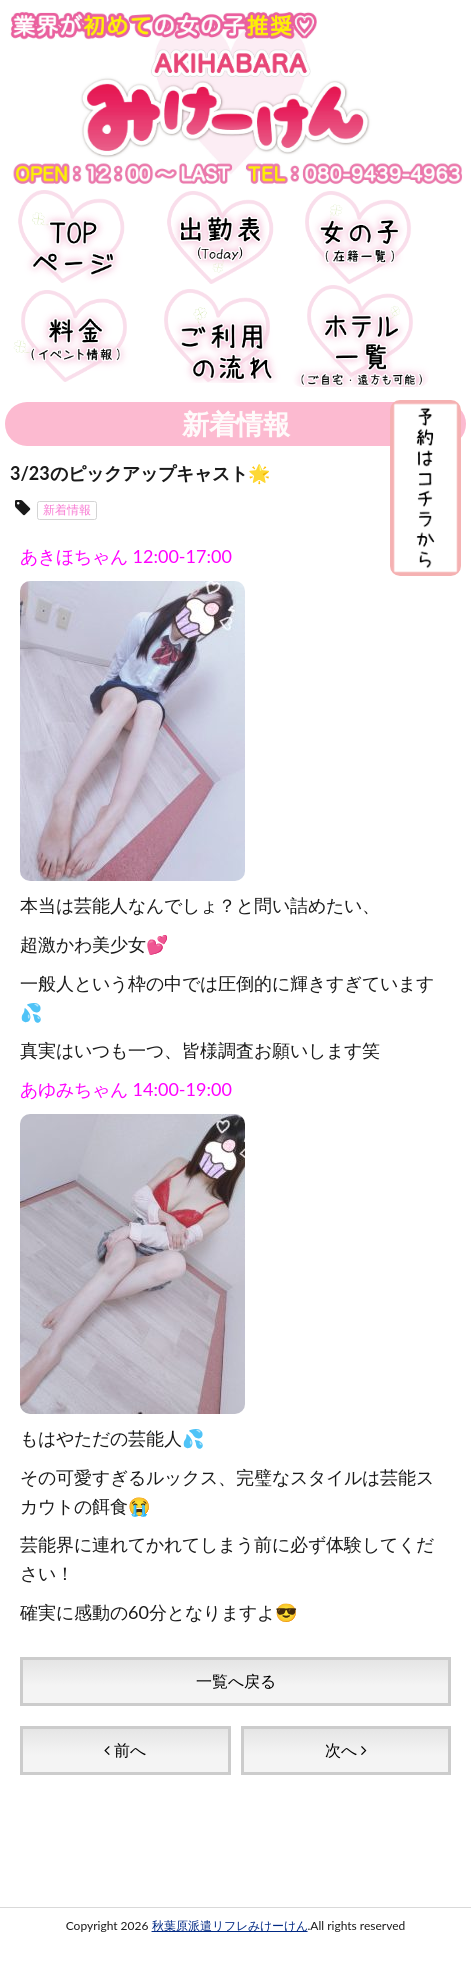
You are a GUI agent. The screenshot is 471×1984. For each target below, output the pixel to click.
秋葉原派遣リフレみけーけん (230, 1925)
